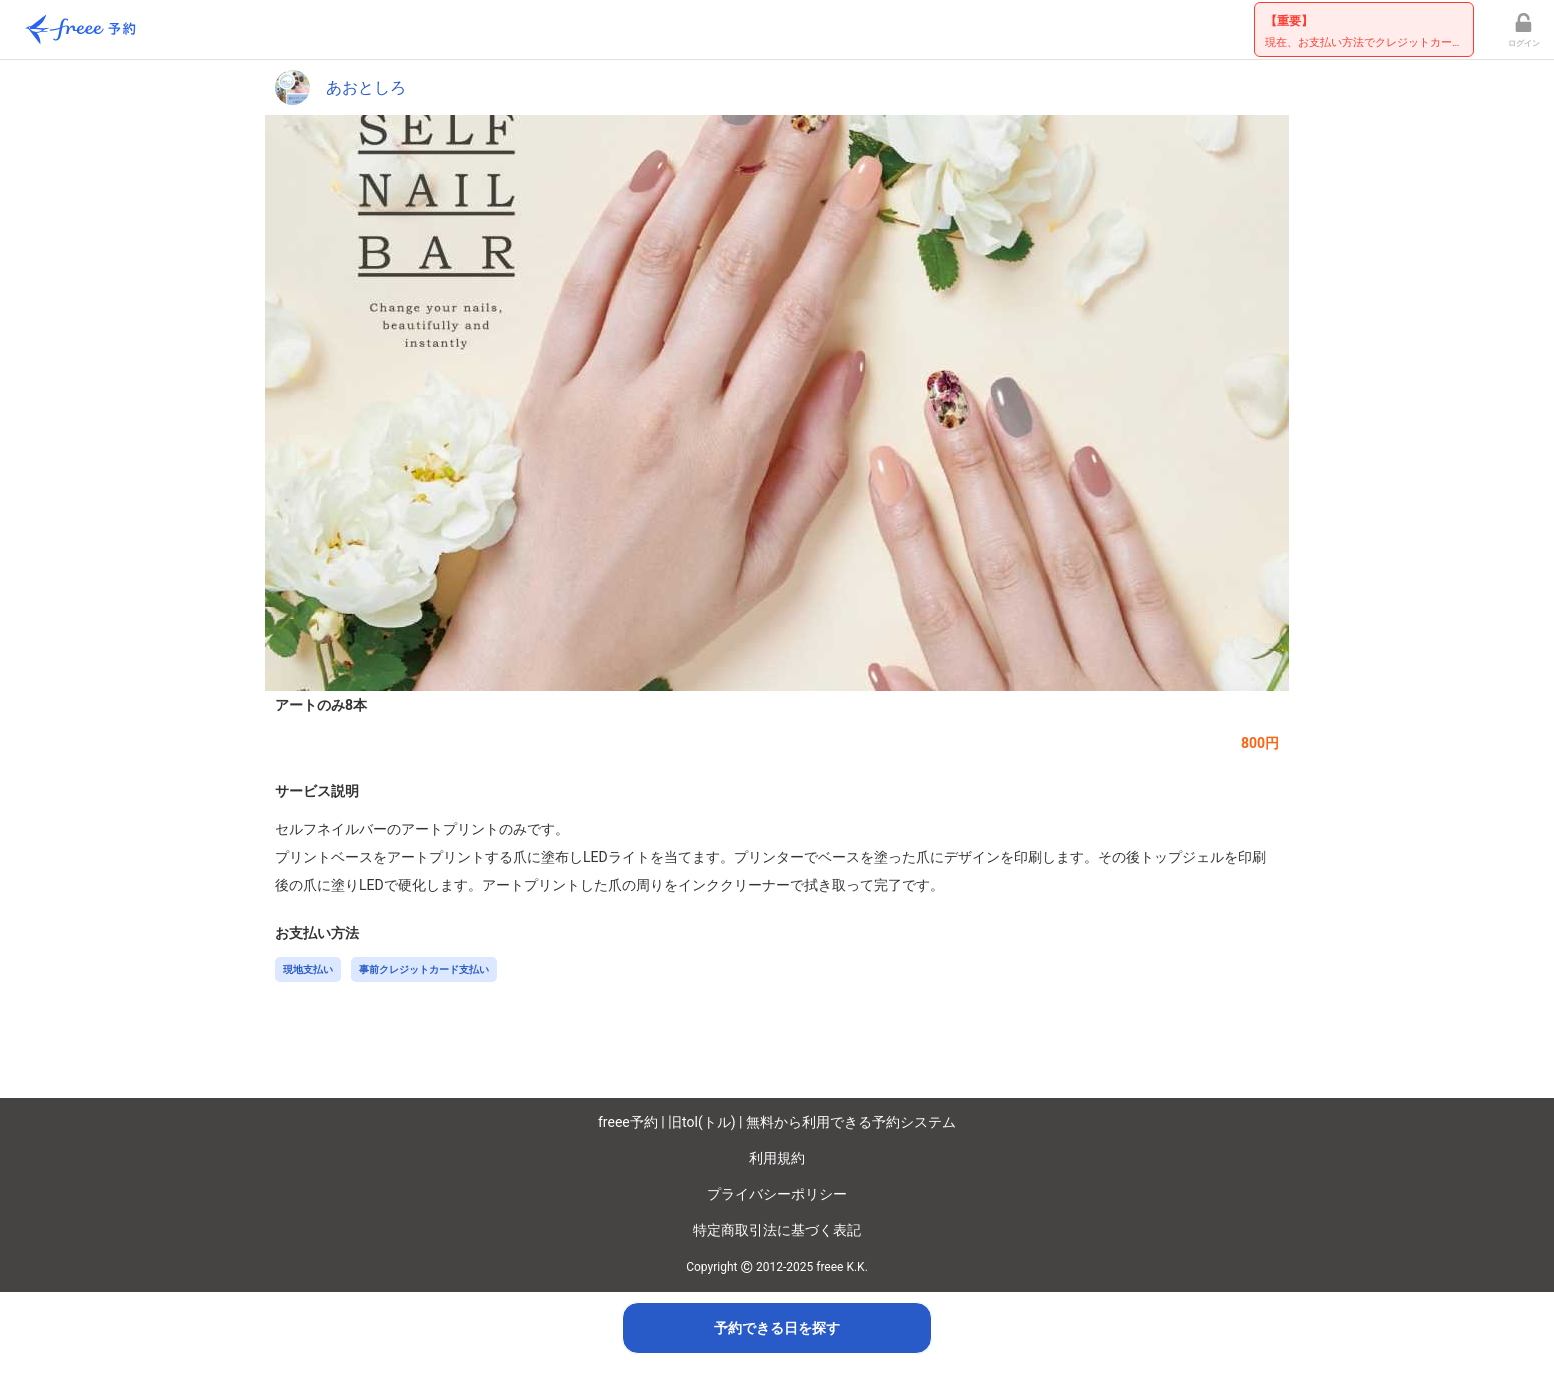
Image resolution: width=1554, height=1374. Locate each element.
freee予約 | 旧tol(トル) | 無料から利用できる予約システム (777, 1122)
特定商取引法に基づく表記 (777, 1230)
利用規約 (777, 1158)
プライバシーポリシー (777, 1194)
